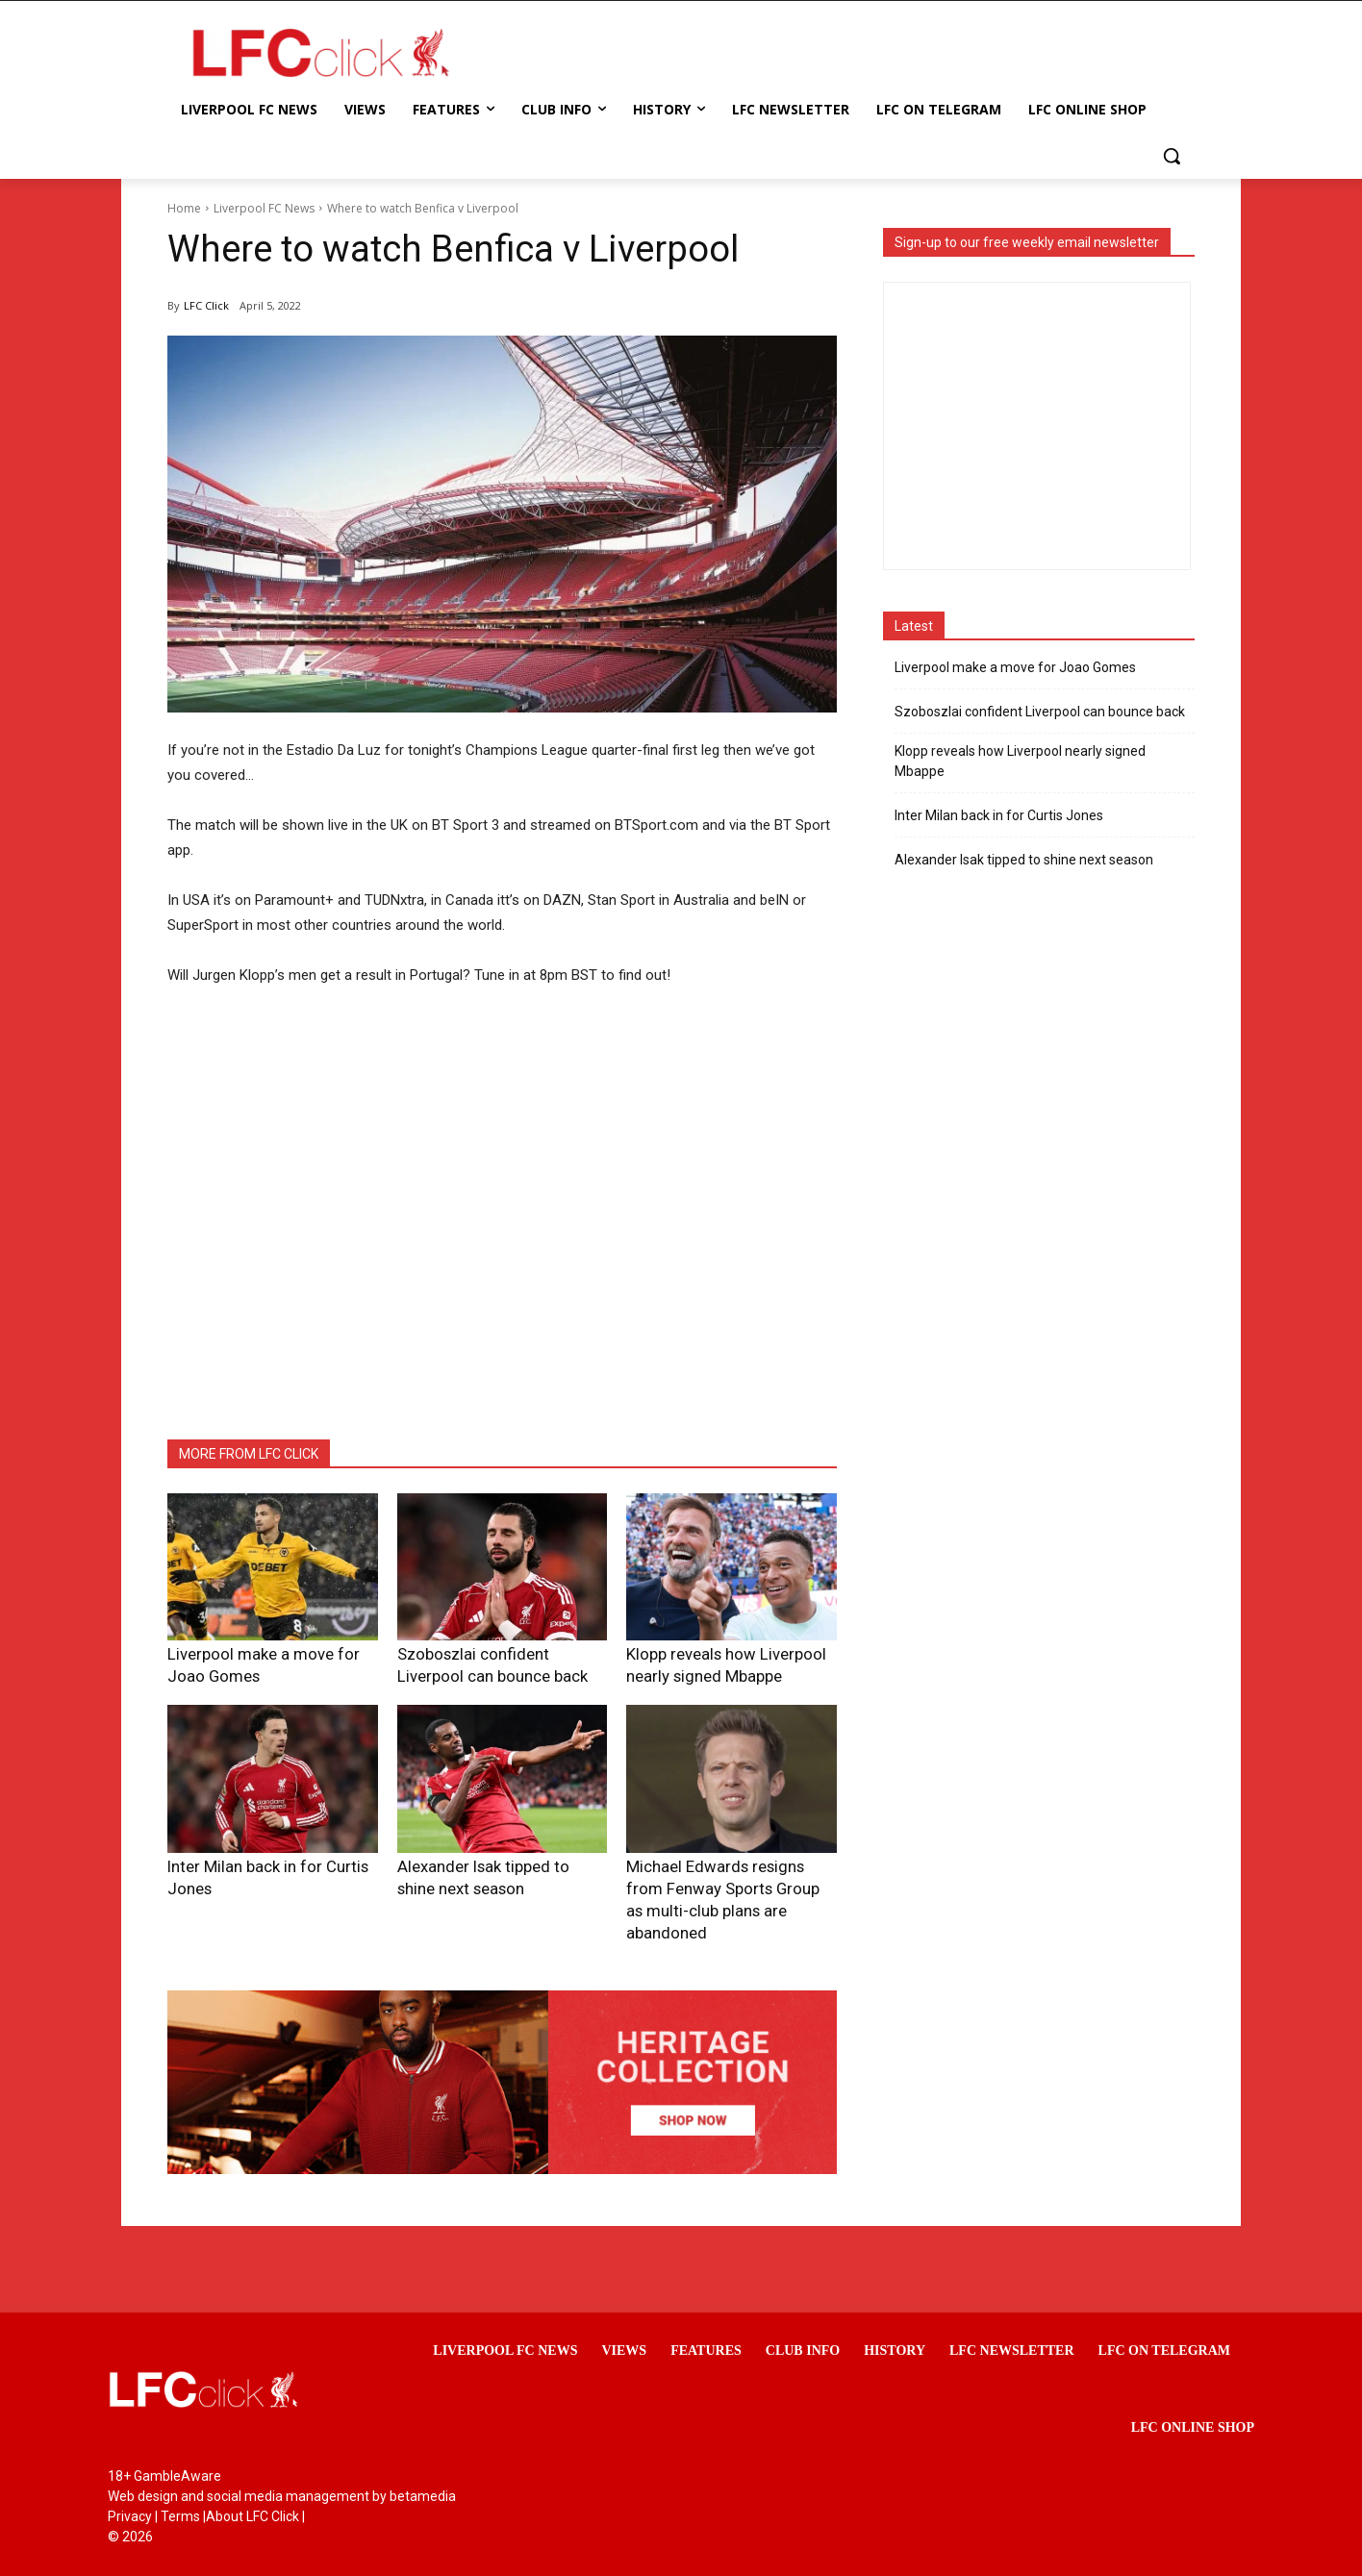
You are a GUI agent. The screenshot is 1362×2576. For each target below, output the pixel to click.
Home (184, 208)
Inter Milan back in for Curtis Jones (263, 1859)
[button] (1171, 156)
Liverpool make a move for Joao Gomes (1015, 667)
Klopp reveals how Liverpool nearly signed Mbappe (1020, 761)
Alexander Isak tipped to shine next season (1024, 859)
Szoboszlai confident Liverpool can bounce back (1040, 711)
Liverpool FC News (264, 208)
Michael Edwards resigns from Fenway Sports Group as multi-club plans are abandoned (723, 1878)
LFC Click (206, 305)
